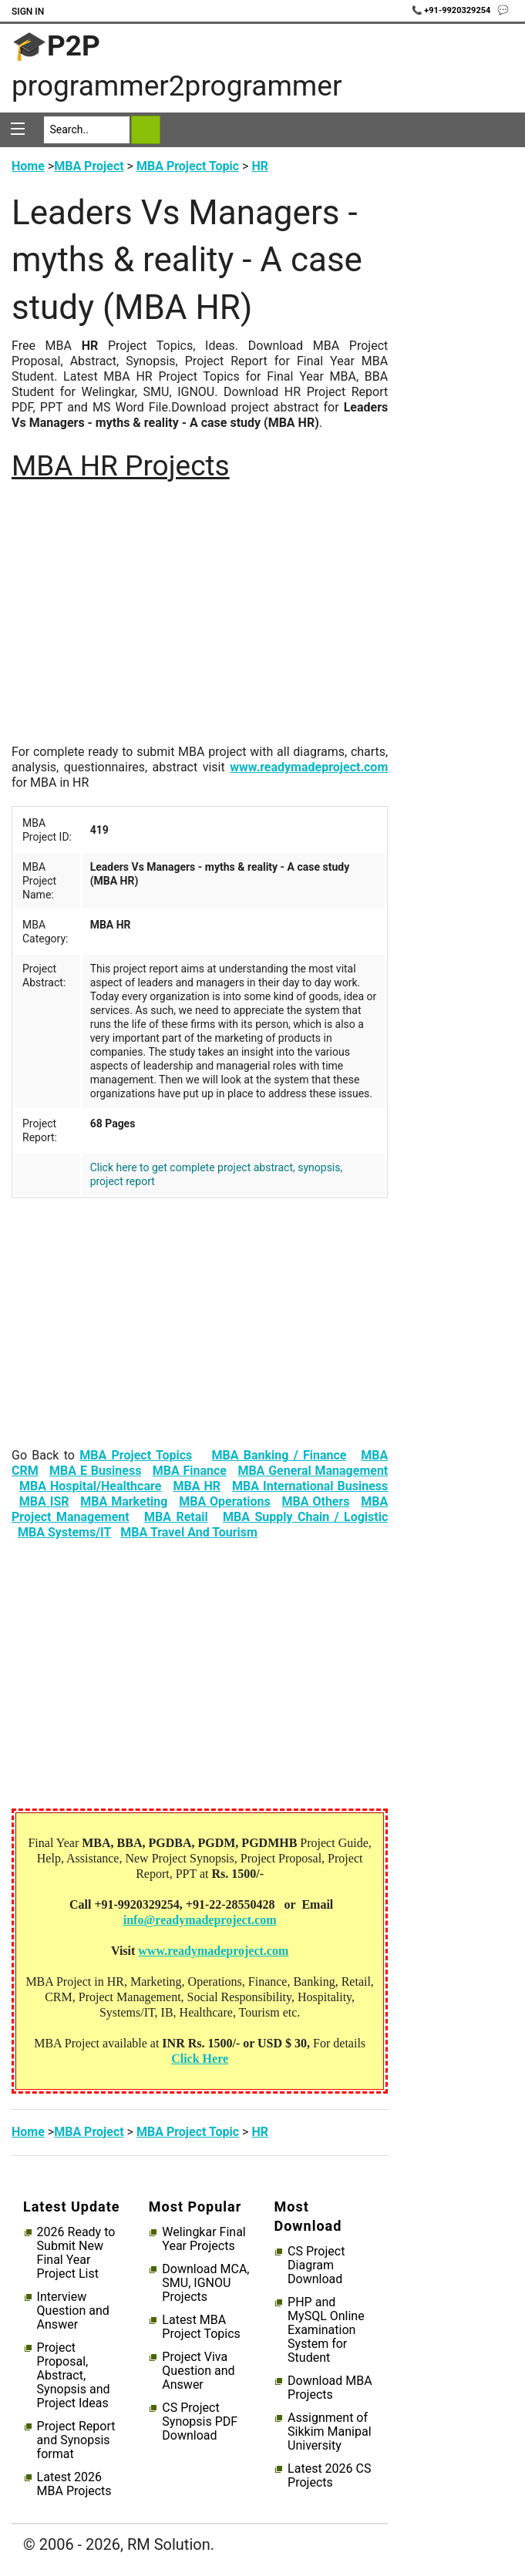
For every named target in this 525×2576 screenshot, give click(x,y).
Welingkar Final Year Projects (203, 2239)
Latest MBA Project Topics (201, 2327)
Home (28, 166)
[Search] (86, 130)
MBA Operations (225, 1501)
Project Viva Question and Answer (198, 2371)
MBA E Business (95, 1470)
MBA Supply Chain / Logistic (305, 1517)
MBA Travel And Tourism (188, 1532)
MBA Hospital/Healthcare (90, 1486)
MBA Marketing (123, 1501)
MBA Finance (190, 1470)
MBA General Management (312, 1470)
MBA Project (88, 166)
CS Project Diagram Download (316, 2265)
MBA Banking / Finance (279, 1455)
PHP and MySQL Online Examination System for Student (326, 2330)
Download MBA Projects (330, 2388)
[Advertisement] (200, 618)
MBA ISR (44, 1501)
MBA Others (316, 1501)
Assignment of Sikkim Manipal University (329, 2432)
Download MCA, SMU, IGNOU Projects (205, 2283)
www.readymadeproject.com (309, 767)
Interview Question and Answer (73, 2311)
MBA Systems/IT (65, 1532)
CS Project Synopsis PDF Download (199, 2422)
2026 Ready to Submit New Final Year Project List (76, 2253)
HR (259, 166)
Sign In (28, 11)
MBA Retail (176, 1517)
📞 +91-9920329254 (452, 10)
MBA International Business (310, 1486)
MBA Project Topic (187, 166)
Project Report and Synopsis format (76, 2440)
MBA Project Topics (135, 1455)
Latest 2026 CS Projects (329, 2476)
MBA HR (196, 1486)
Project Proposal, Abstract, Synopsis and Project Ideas (73, 2375)
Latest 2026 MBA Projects (74, 2484)
